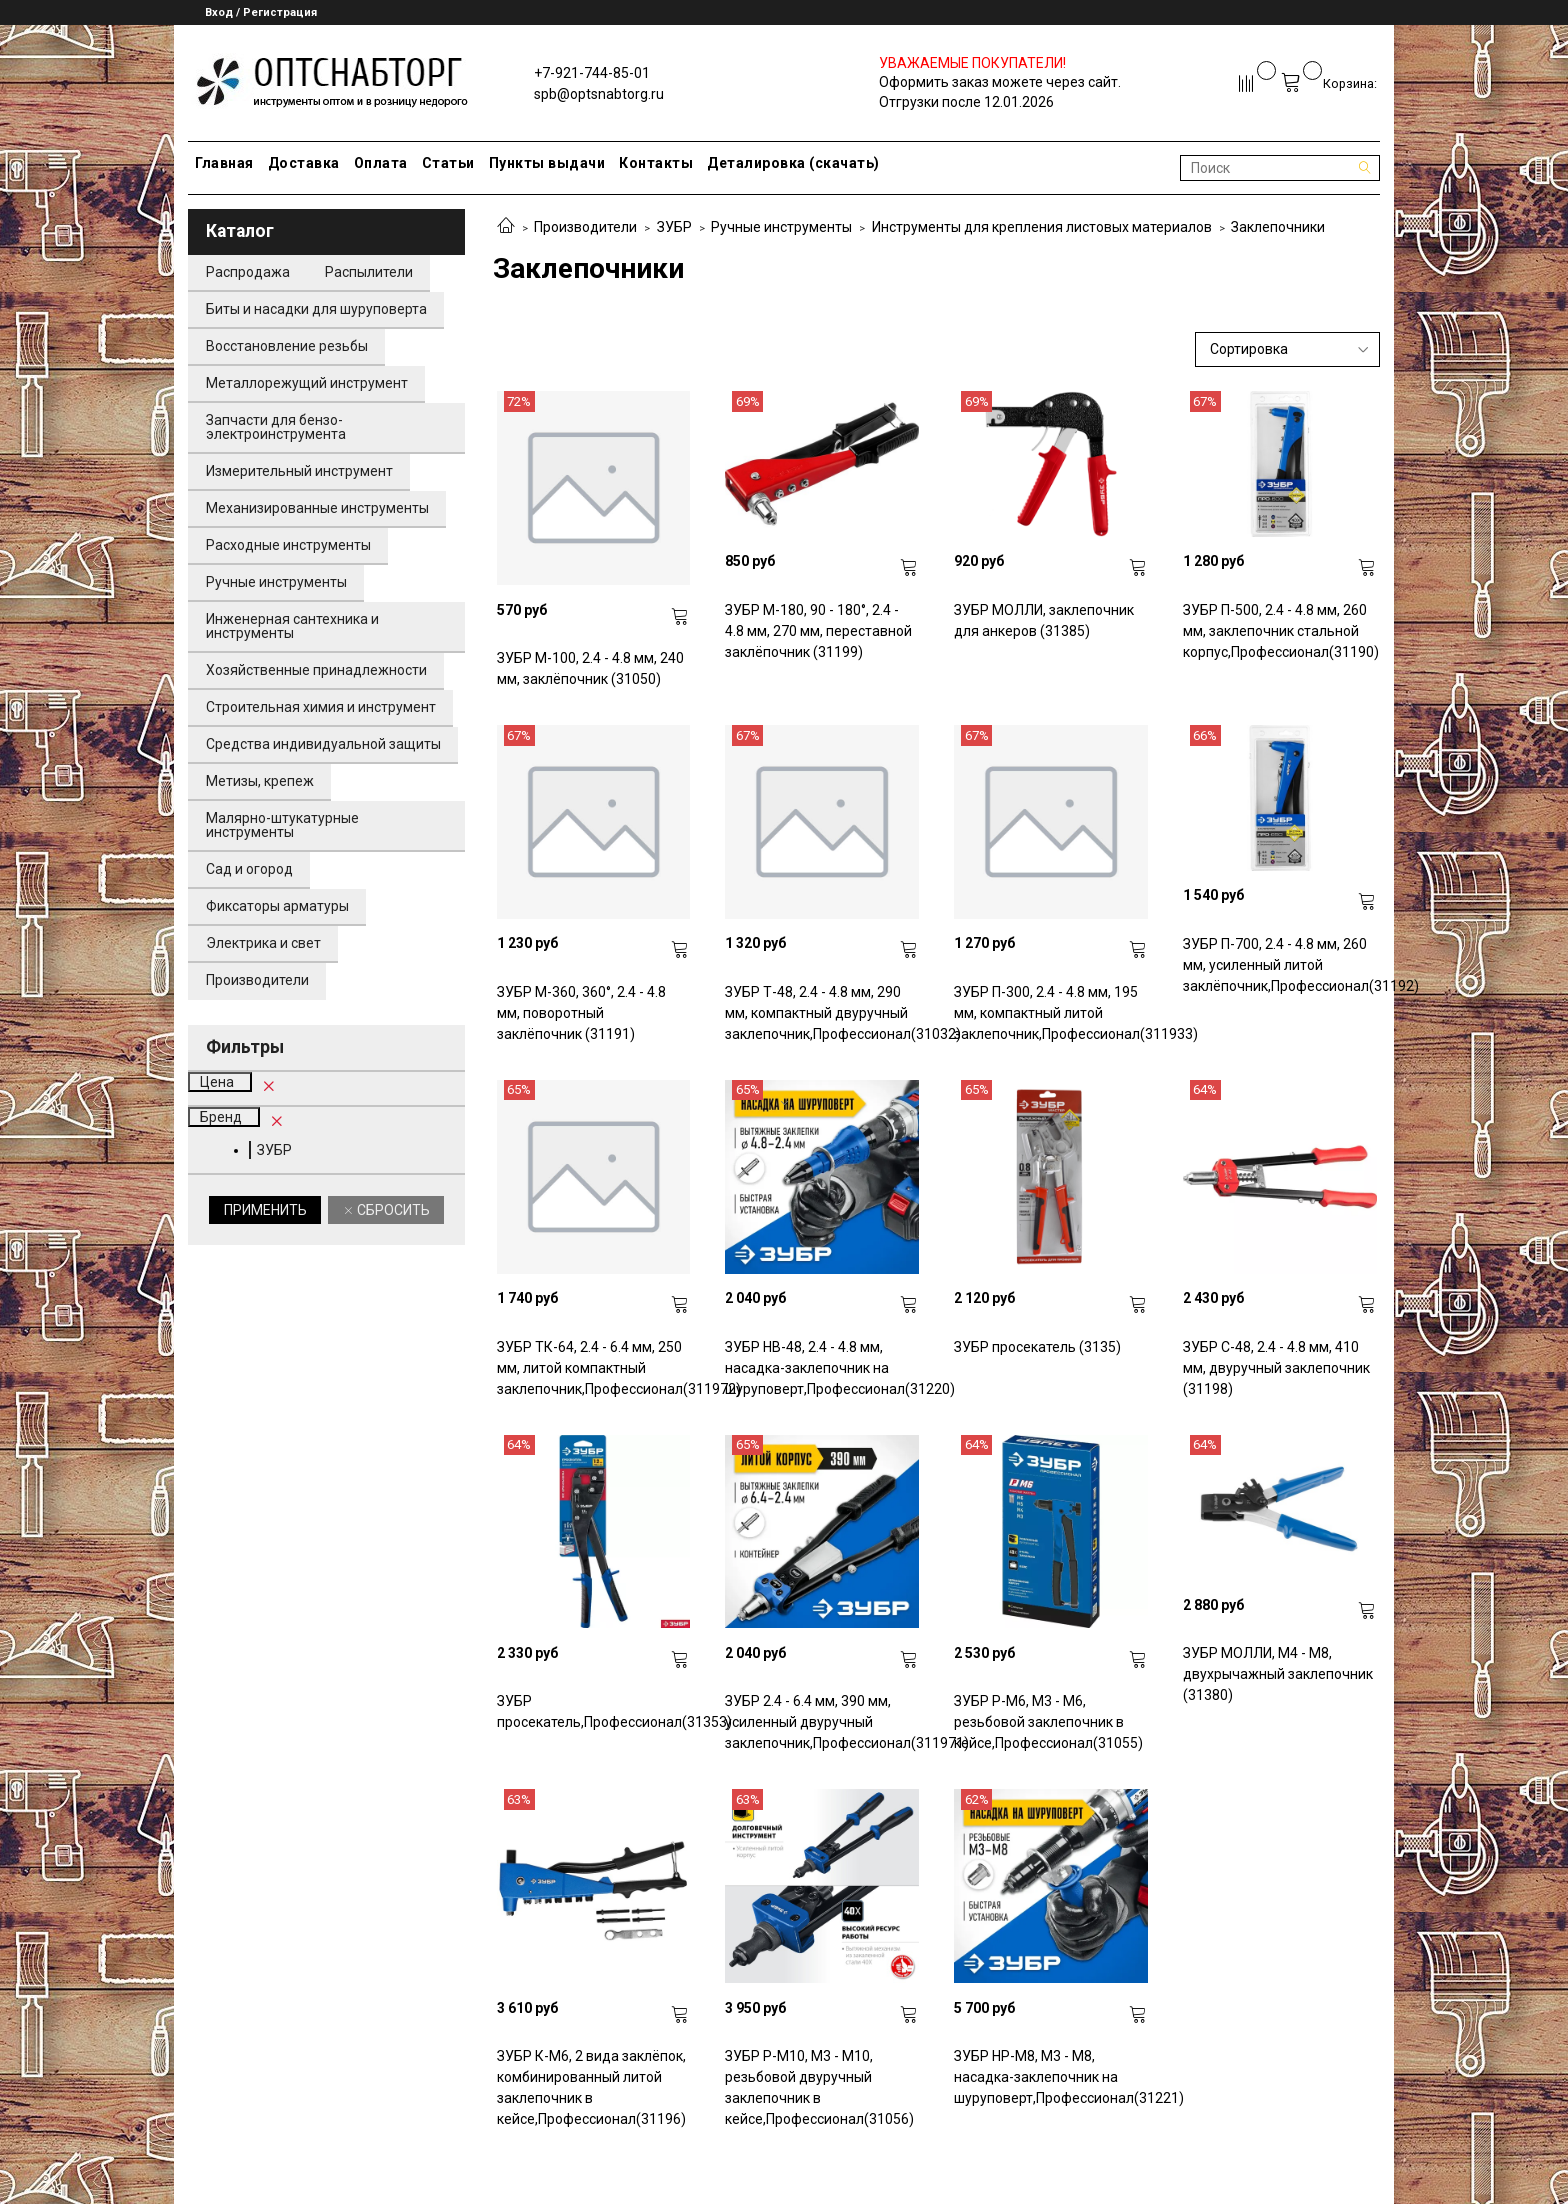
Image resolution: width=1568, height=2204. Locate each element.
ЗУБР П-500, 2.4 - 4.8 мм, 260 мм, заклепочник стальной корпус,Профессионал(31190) (1280, 631)
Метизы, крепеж (260, 781)
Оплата (381, 163)
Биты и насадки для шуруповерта (316, 309)
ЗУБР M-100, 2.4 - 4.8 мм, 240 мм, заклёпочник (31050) (590, 668)
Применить (265, 1210)
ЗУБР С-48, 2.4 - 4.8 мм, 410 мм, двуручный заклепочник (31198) (1276, 1368)
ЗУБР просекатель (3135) (1037, 1347)
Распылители (369, 272)
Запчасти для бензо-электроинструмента (276, 427)
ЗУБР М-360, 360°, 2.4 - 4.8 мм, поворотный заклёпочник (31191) (581, 1013)
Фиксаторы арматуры (277, 906)
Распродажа (248, 272)
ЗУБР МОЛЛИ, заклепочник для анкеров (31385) (1044, 620)
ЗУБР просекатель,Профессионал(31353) (594, 1711)
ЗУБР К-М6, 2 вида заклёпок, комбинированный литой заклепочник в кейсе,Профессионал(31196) (591, 2087)
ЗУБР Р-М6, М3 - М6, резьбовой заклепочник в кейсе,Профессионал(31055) (1048, 1722)
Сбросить (392, 1210)
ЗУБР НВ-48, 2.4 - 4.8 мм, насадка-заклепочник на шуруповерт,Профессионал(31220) (822, 1368)
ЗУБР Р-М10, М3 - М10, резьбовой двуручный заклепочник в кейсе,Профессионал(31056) (819, 2087)
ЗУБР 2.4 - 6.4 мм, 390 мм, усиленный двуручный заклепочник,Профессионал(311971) (822, 1722)
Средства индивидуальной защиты (323, 744)
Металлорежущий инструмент (307, 383)
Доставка (304, 163)
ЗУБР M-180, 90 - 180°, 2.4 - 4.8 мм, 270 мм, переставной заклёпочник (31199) (818, 631)
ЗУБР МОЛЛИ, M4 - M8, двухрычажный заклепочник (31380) (1278, 1674)
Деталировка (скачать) (793, 163)
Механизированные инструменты (317, 508)
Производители (585, 227)
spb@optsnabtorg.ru (599, 94)
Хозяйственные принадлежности (316, 670)
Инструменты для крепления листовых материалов (1042, 227)
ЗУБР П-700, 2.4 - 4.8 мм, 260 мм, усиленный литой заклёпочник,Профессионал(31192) (1280, 965)
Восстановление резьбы (287, 346)
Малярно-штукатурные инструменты (282, 825)
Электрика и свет (263, 943)
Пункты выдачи (547, 163)
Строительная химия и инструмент (321, 707)
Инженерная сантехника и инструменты (292, 626)
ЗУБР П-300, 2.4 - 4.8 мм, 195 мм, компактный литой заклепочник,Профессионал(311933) (1051, 1013)
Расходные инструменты (288, 545)
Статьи (448, 163)
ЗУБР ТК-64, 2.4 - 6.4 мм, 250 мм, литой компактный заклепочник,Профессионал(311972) (594, 1368)
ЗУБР (674, 227)
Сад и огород (249, 869)
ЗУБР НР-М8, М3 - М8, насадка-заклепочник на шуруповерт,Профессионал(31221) (1051, 2077)
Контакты (656, 163)
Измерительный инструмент (299, 471)
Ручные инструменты (781, 227)
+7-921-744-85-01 (592, 73)
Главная (224, 163)
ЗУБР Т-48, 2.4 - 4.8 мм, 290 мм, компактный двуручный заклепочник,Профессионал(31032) (822, 1013)
